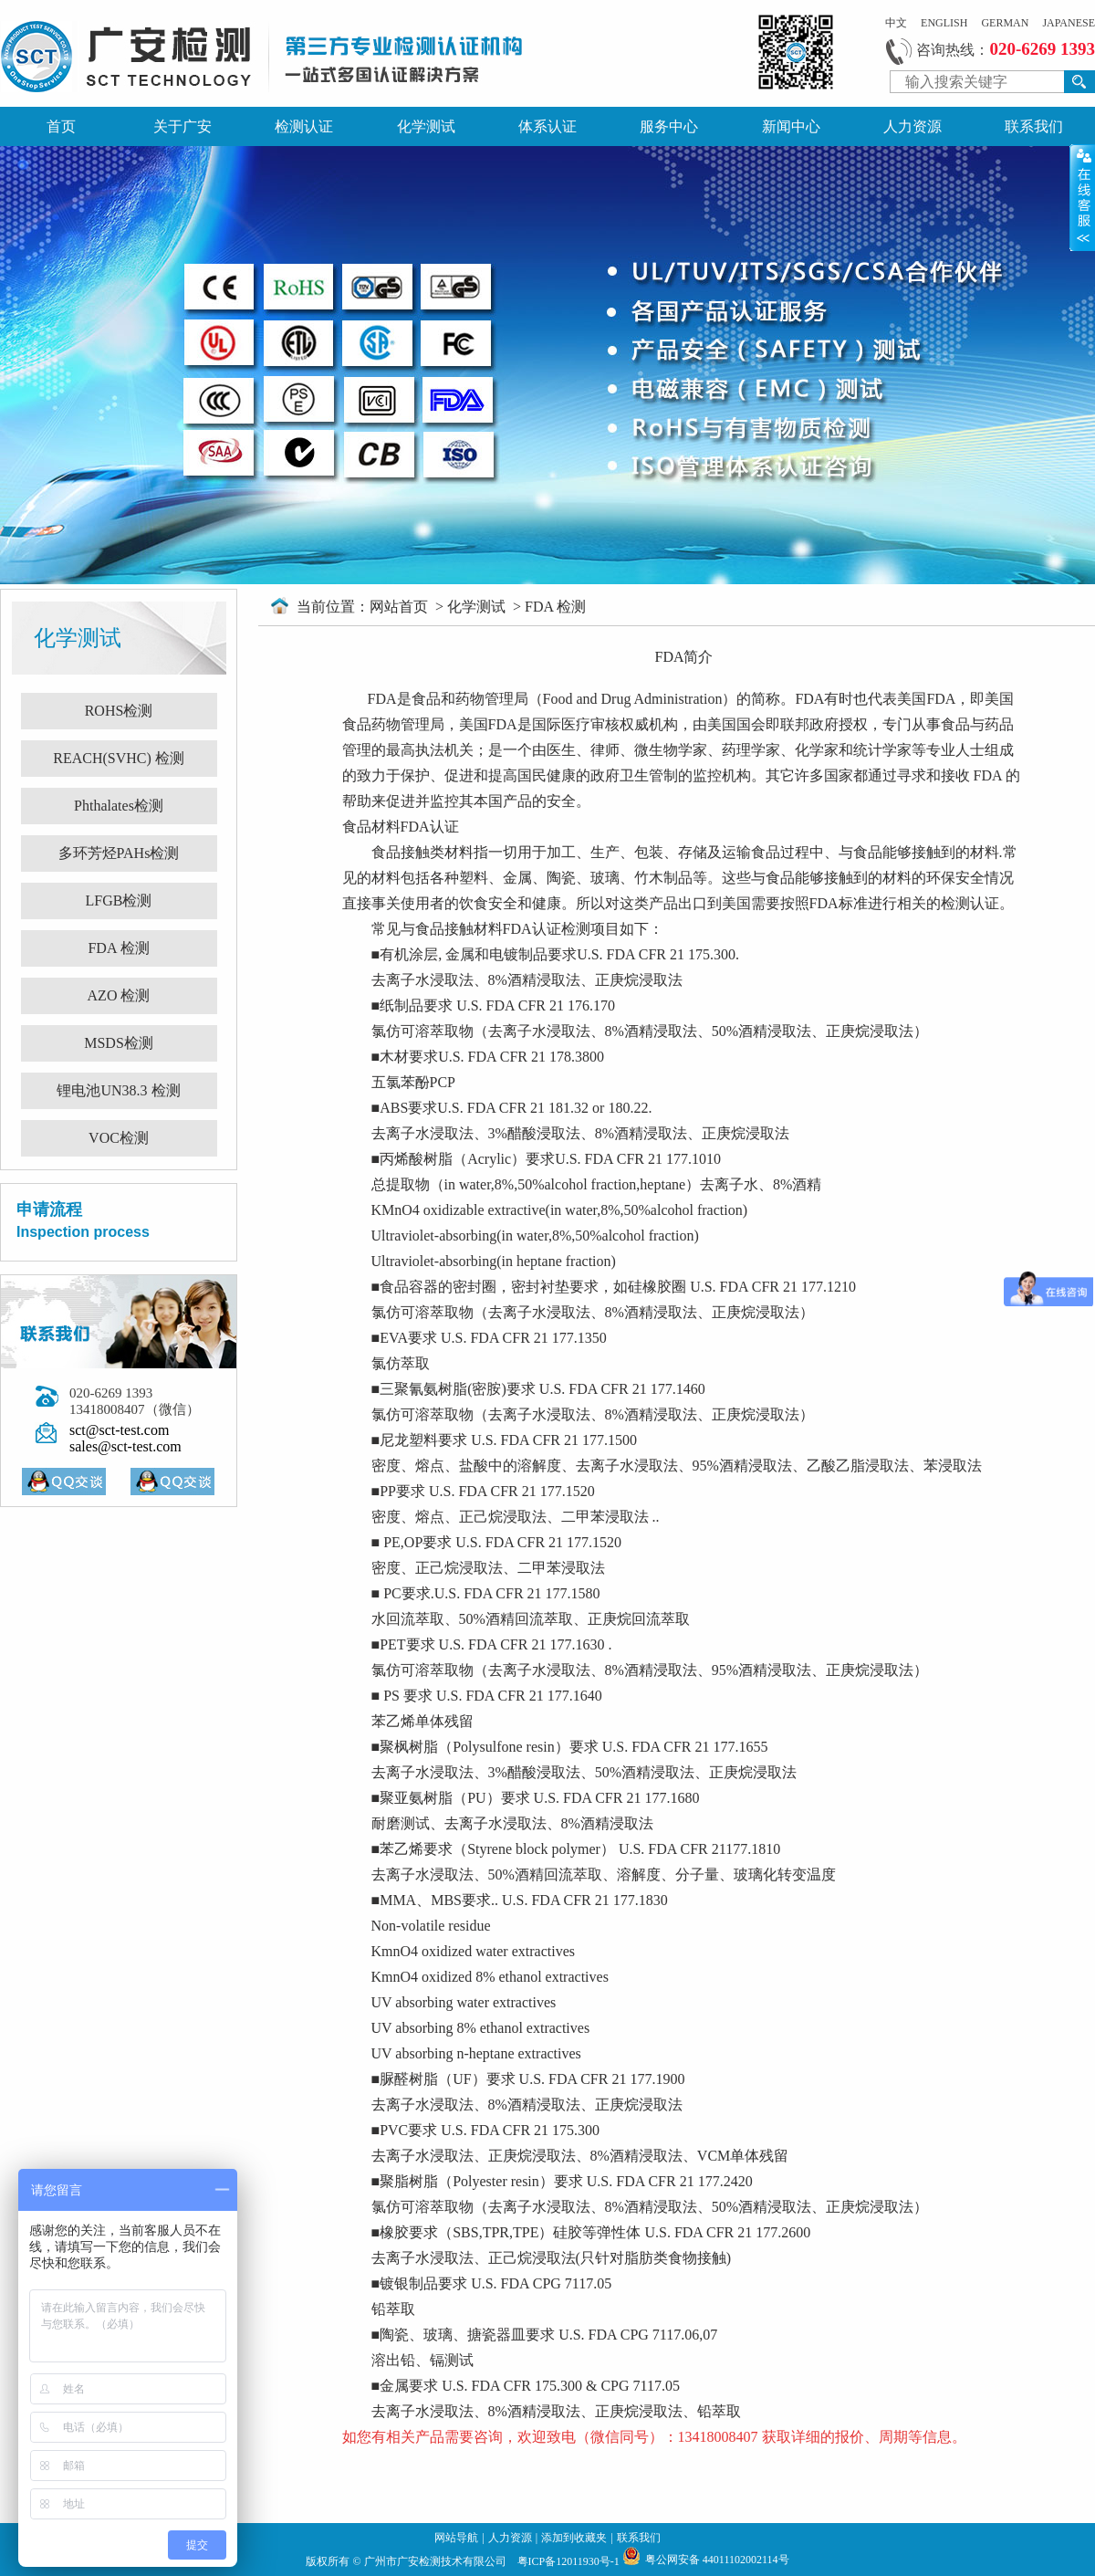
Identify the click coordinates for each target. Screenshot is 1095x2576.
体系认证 (547, 126)
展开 (1082, 197)
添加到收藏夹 (574, 2537)
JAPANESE (1068, 22)
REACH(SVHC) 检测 (118, 758)
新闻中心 (791, 126)
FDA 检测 (118, 948)
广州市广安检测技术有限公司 (436, 2561)
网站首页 (401, 606)
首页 (61, 126)
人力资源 (912, 126)
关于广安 (182, 126)
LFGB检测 (119, 900)
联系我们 (1034, 126)
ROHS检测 (119, 710)
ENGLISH (944, 22)
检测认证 (304, 126)
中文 (896, 22)
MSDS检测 (118, 1043)
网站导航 (456, 2537)
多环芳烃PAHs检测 (119, 853)
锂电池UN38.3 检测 (118, 1090)
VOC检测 (119, 1138)
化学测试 (426, 126)
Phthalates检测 (118, 805)
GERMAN (1004, 22)
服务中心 (669, 126)
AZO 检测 (119, 995)
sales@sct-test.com (125, 1446)
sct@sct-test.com (119, 1430)
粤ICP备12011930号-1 (569, 2561)
